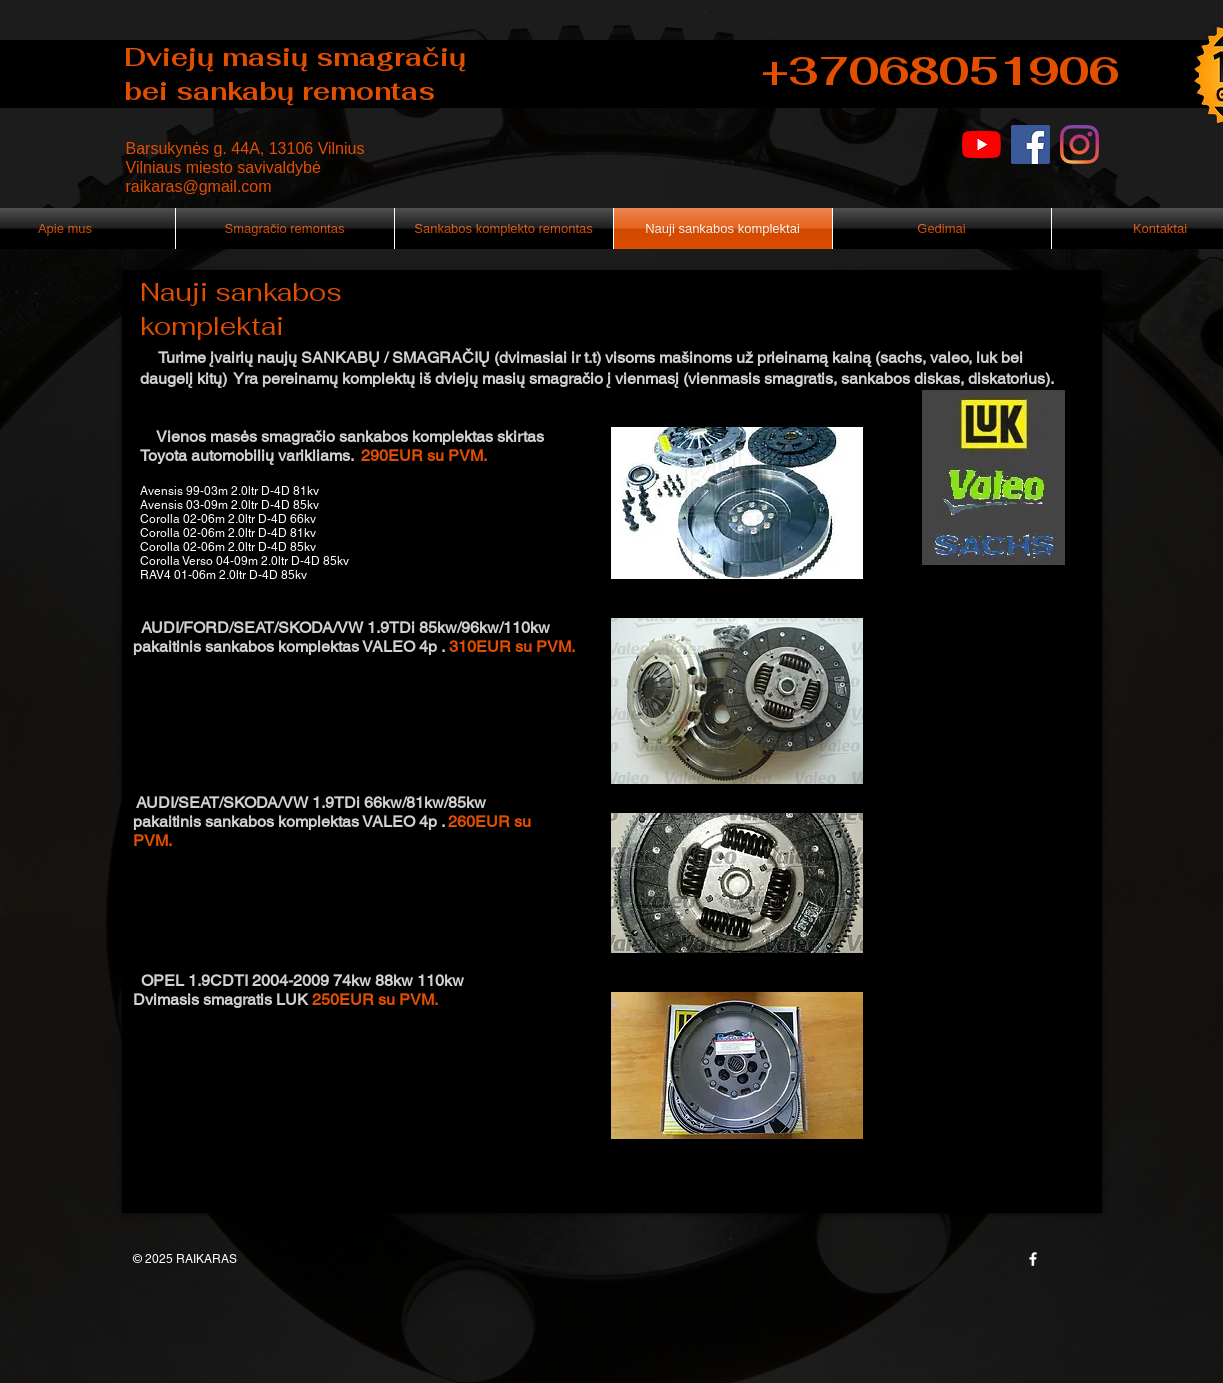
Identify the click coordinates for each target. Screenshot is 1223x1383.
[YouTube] (981, 144)
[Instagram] (1079, 144)
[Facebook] (1030, 144)
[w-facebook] (1033, 1259)
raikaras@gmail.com (199, 186)
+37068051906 (940, 71)
